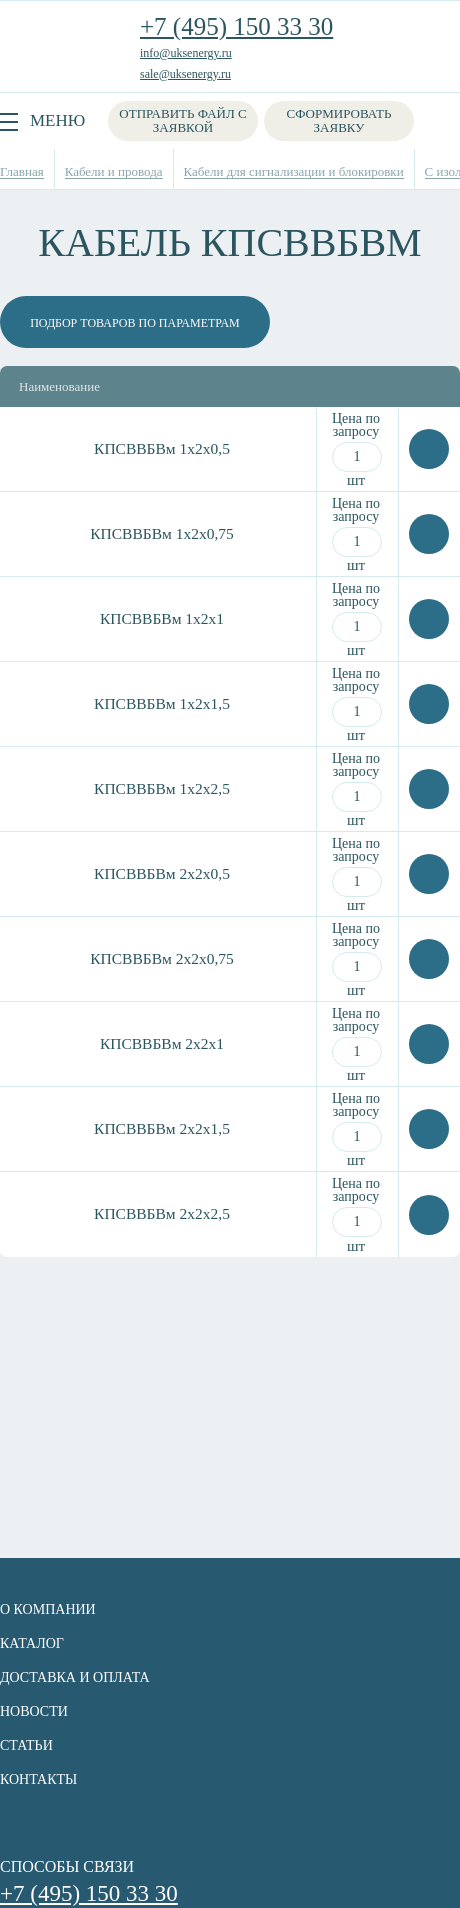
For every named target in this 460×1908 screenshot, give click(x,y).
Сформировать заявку (339, 120)
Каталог (32, 1643)
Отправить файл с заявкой (182, 120)
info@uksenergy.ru (186, 53)
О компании (48, 1609)
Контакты (38, 1779)
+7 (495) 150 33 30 (236, 26)
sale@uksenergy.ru (185, 74)
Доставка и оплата (75, 1677)
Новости (34, 1711)
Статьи (26, 1745)
